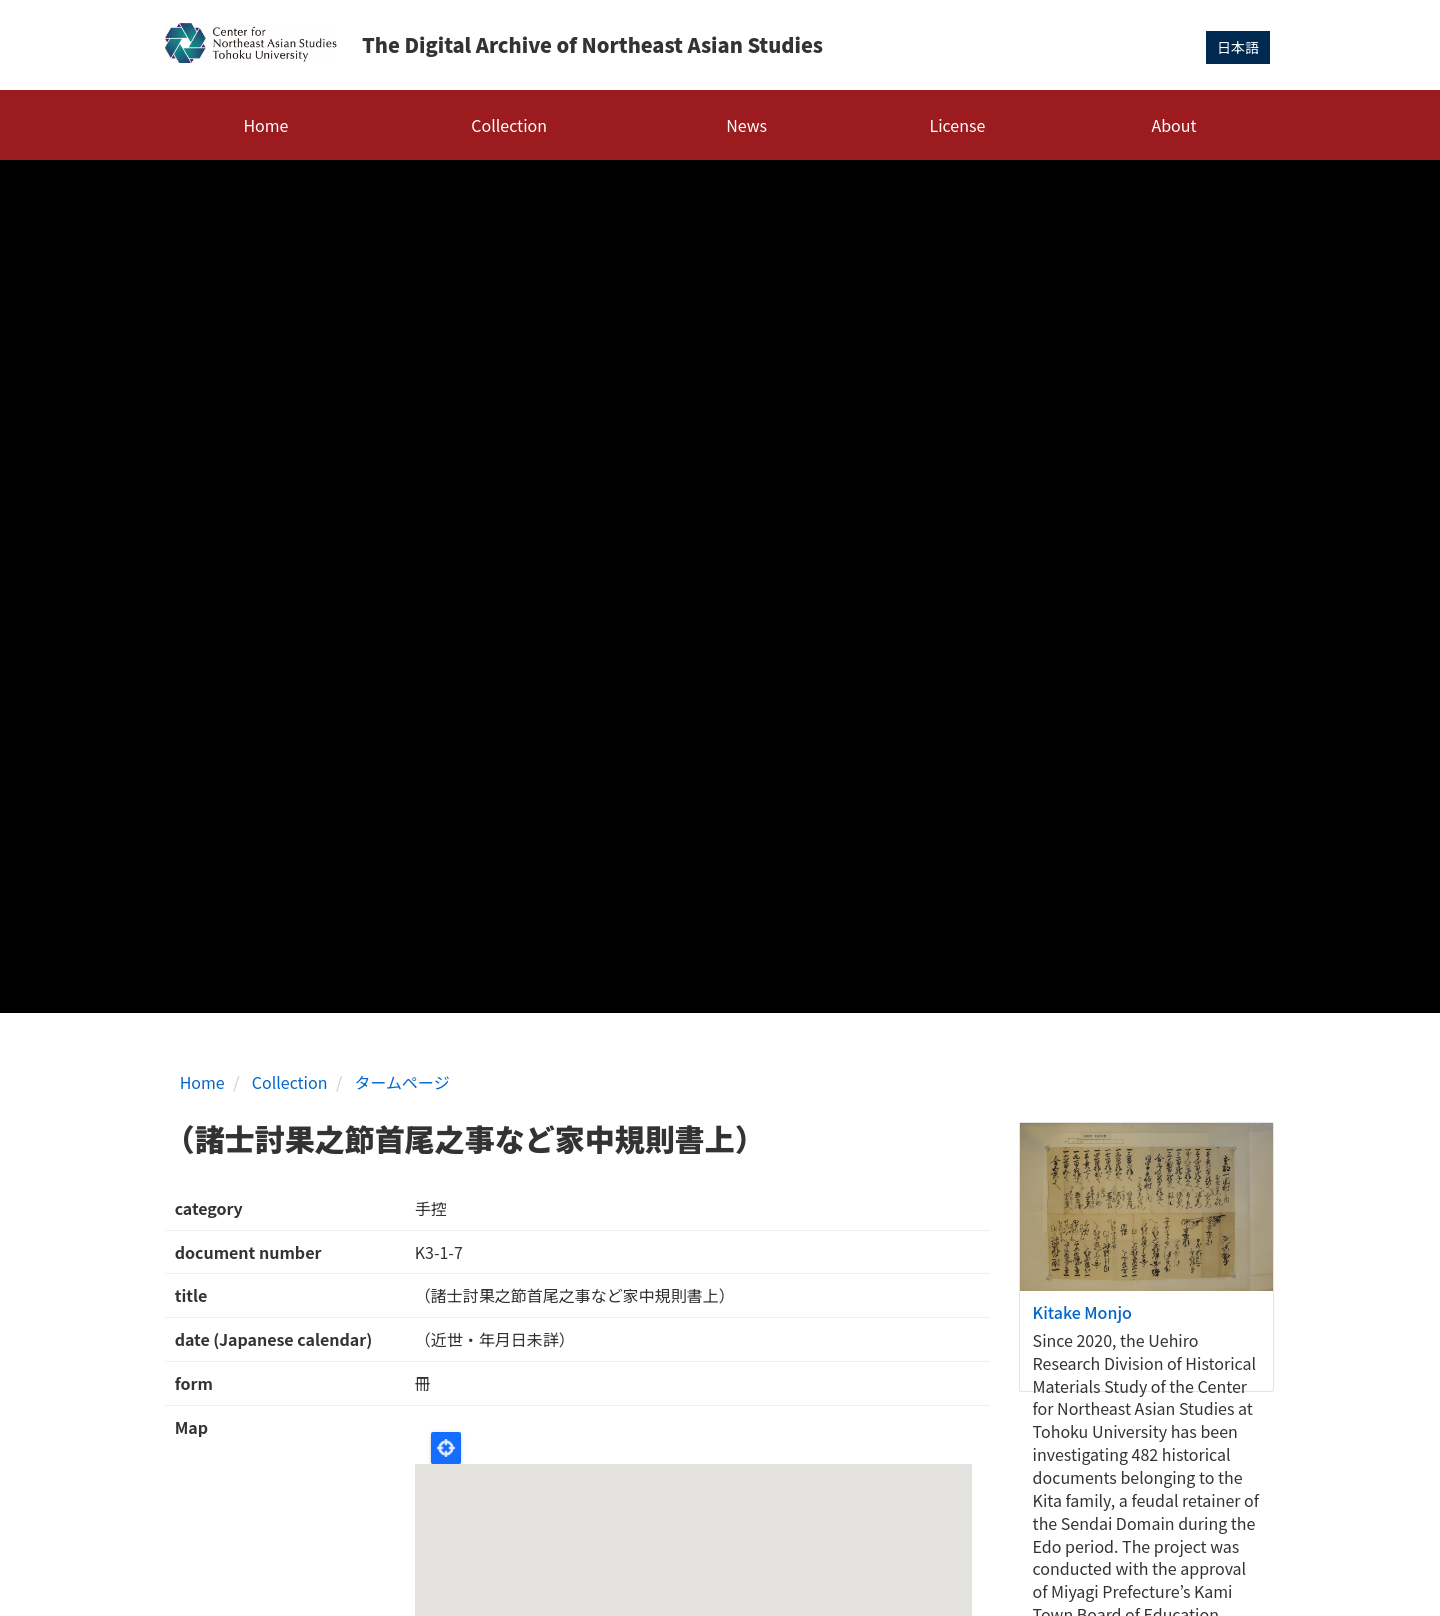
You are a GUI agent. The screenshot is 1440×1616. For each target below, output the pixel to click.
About (1173, 125)
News (746, 125)
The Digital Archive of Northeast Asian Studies (592, 44)
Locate (446, 1448)
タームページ (402, 1082)
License (958, 125)
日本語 (1238, 47)
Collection (509, 125)
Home (265, 125)
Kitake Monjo (1082, 1312)
